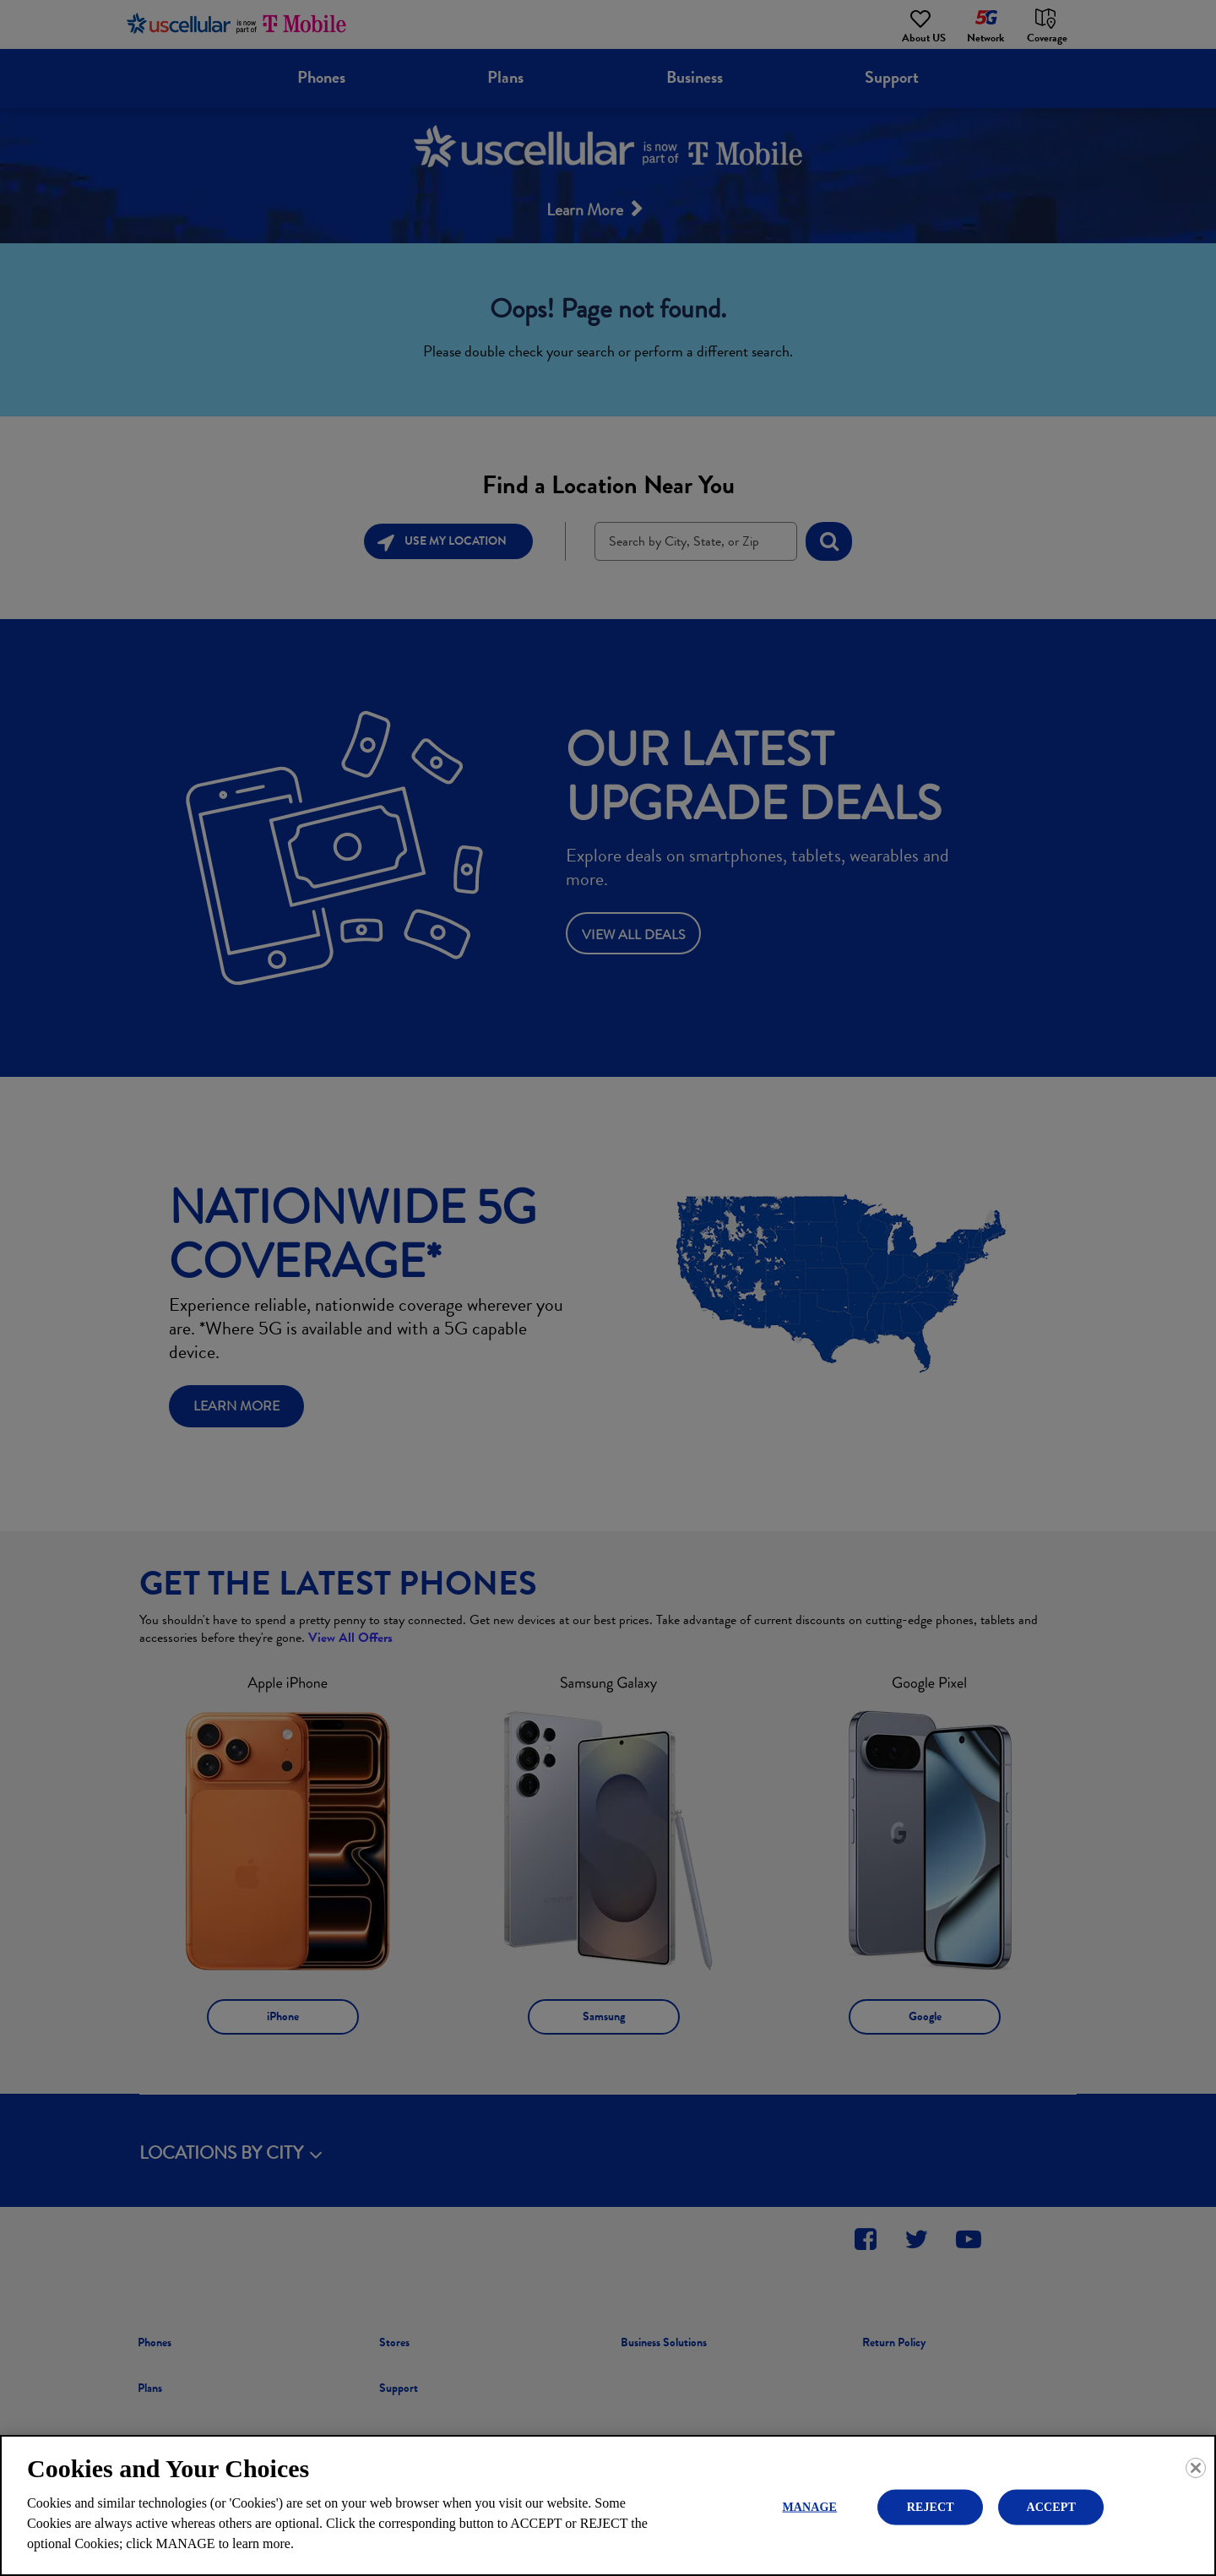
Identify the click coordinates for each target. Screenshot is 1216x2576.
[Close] (1196, 2468)
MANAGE (809, 2506)
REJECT (930, 2506)
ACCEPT (1051, 2506)
